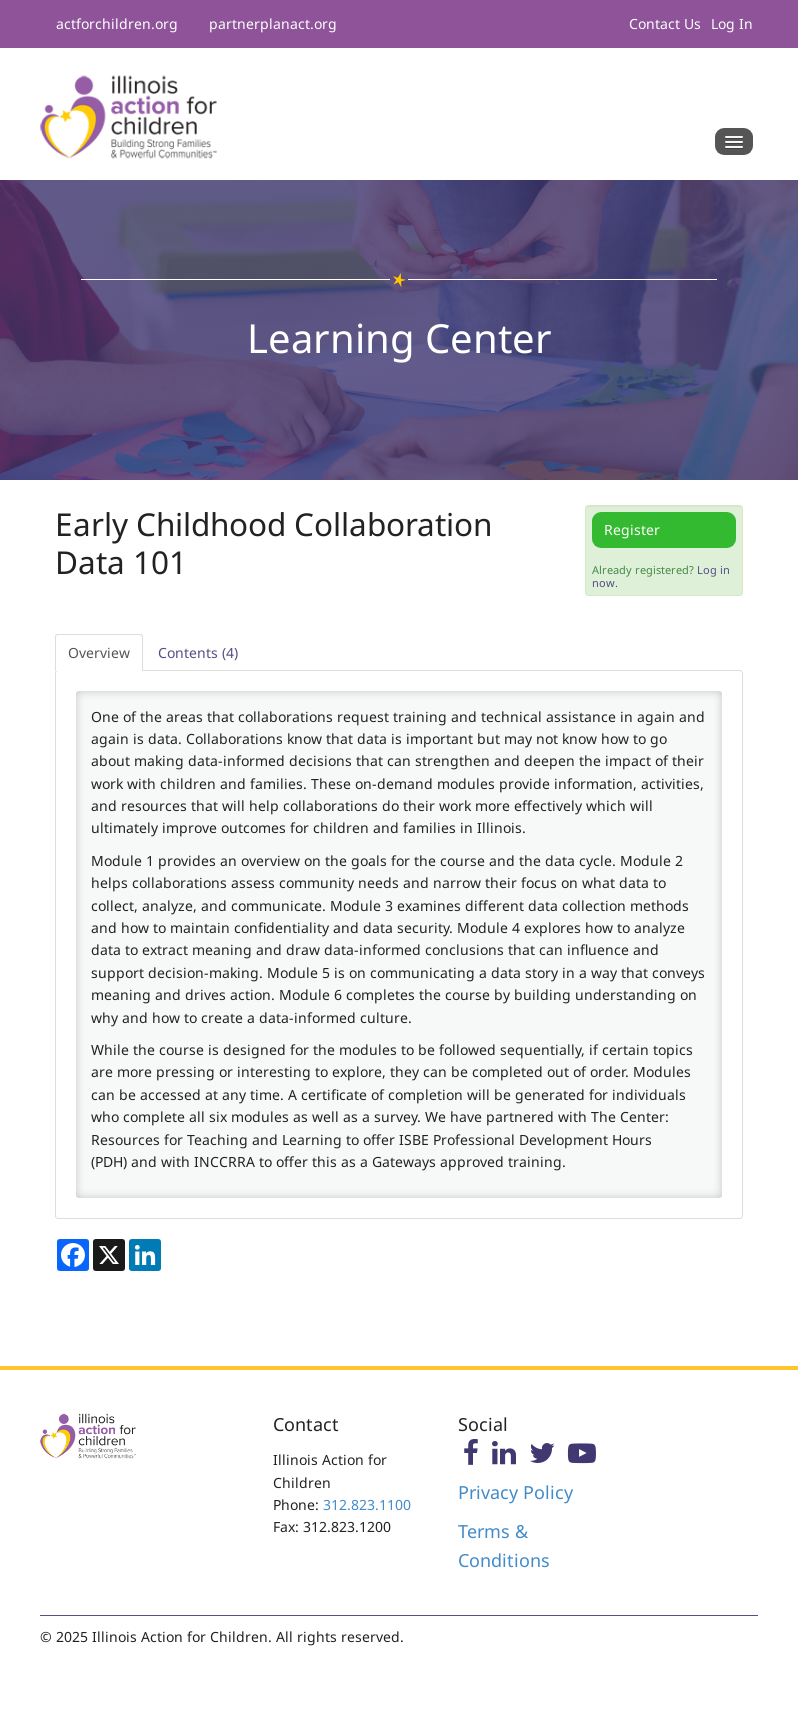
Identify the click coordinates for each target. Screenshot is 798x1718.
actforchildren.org (117, 23)
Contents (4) (198, 652)
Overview (99, 652)
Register (632, 529)
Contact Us (665, 23)
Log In (732, 23)
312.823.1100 (367, 1504)
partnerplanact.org (273, 23)
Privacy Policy (515, 1492)
